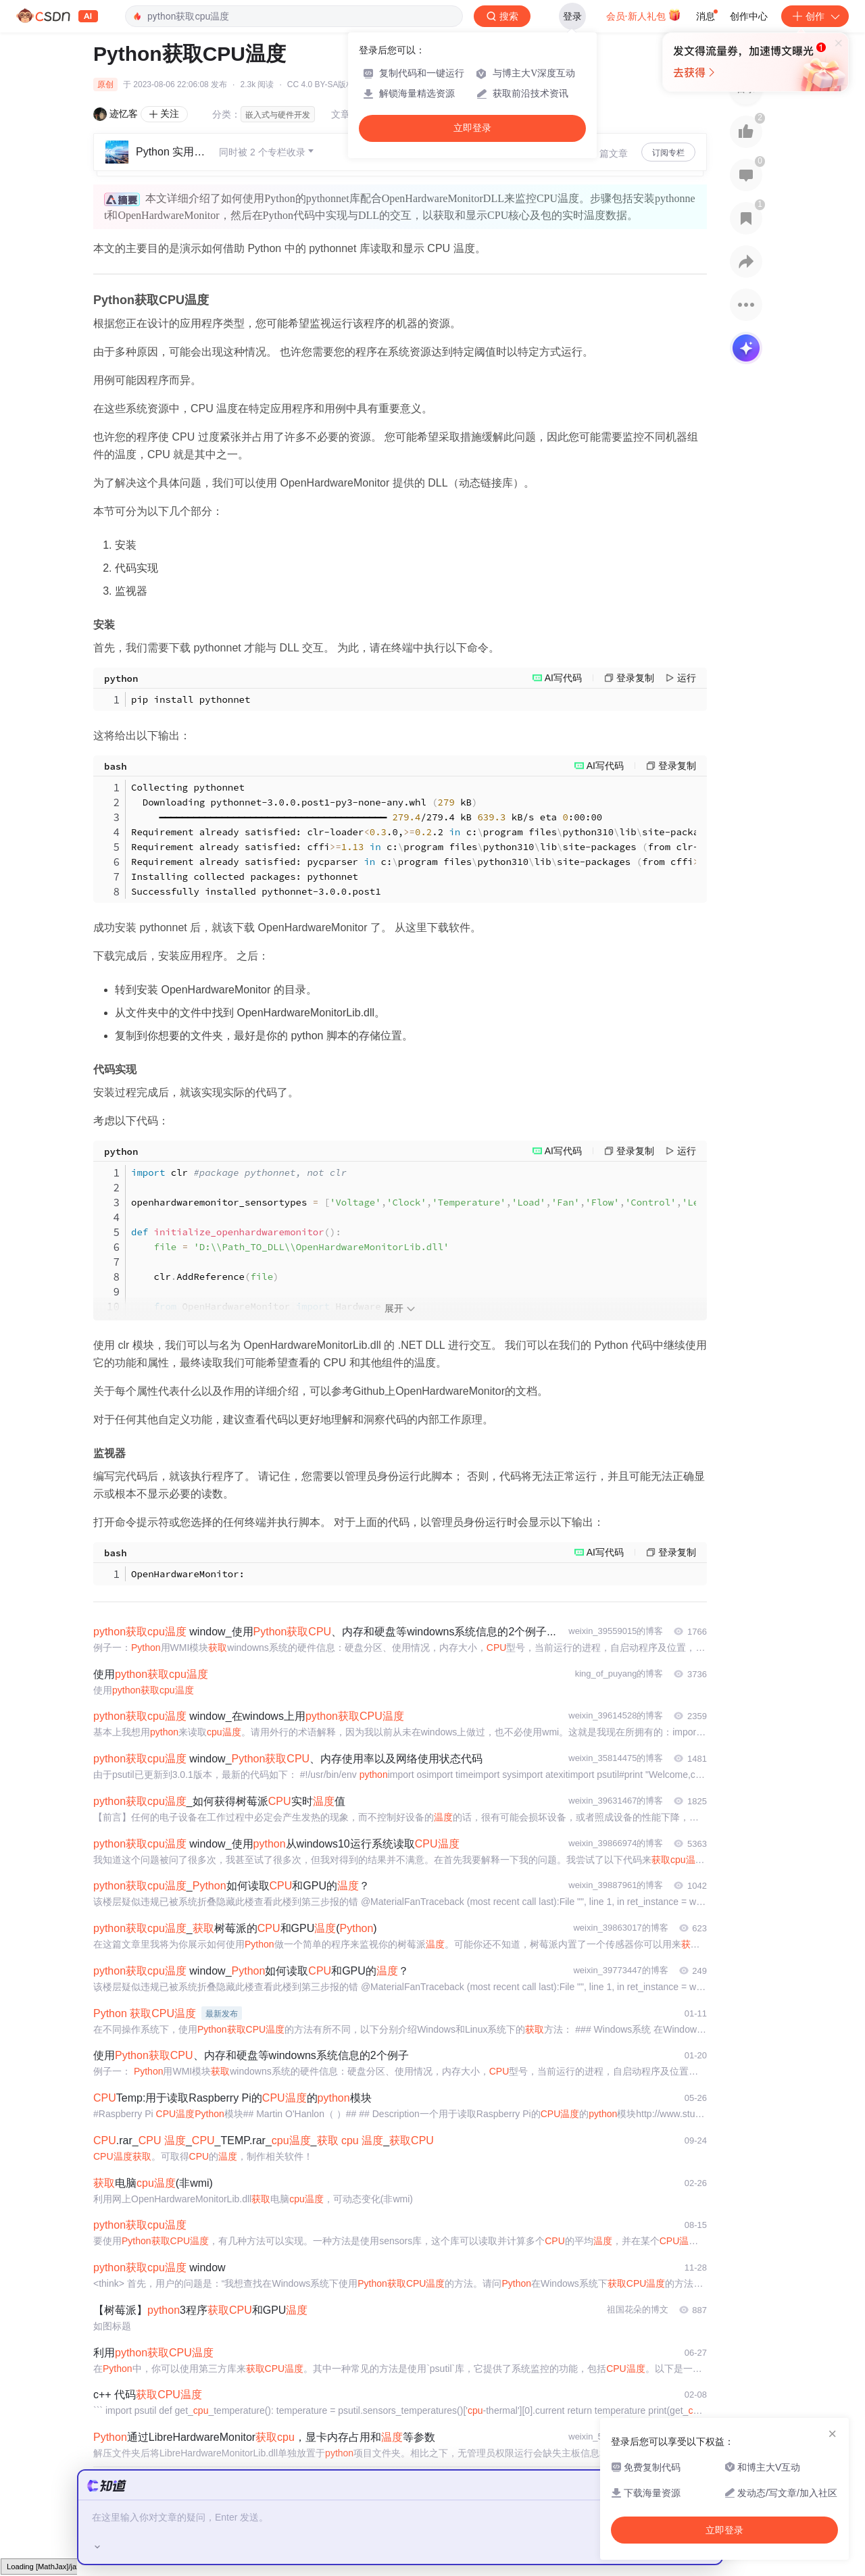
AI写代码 (563, 677)
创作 (815, 16)
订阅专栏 (668, 152)
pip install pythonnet (190, 699)
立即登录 (472, 128)
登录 (572, 16)
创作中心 (749, 16)
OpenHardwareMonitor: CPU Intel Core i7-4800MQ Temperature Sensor (413, 1574)
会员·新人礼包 (643, 15)
